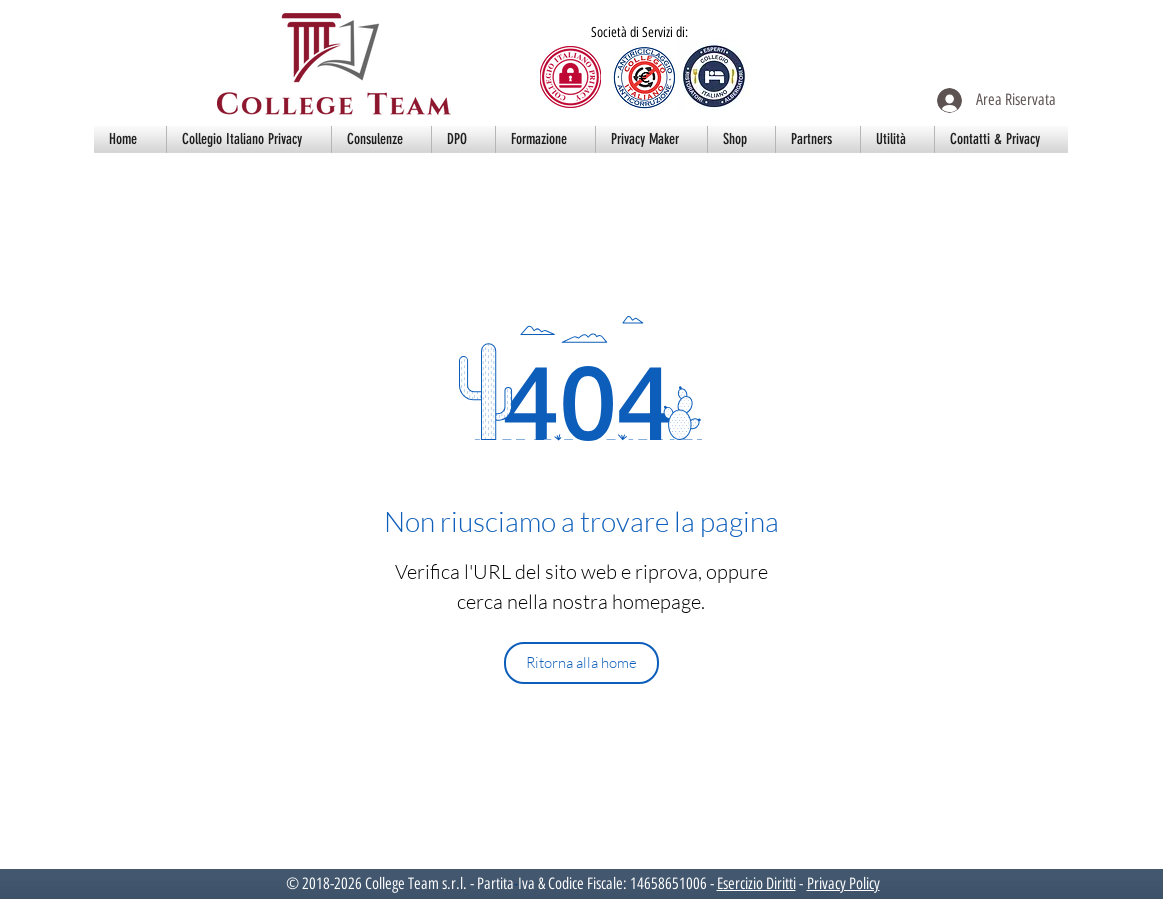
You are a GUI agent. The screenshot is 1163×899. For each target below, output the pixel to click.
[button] (249, 139)
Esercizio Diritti (756, 883)
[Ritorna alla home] (581, 663)
